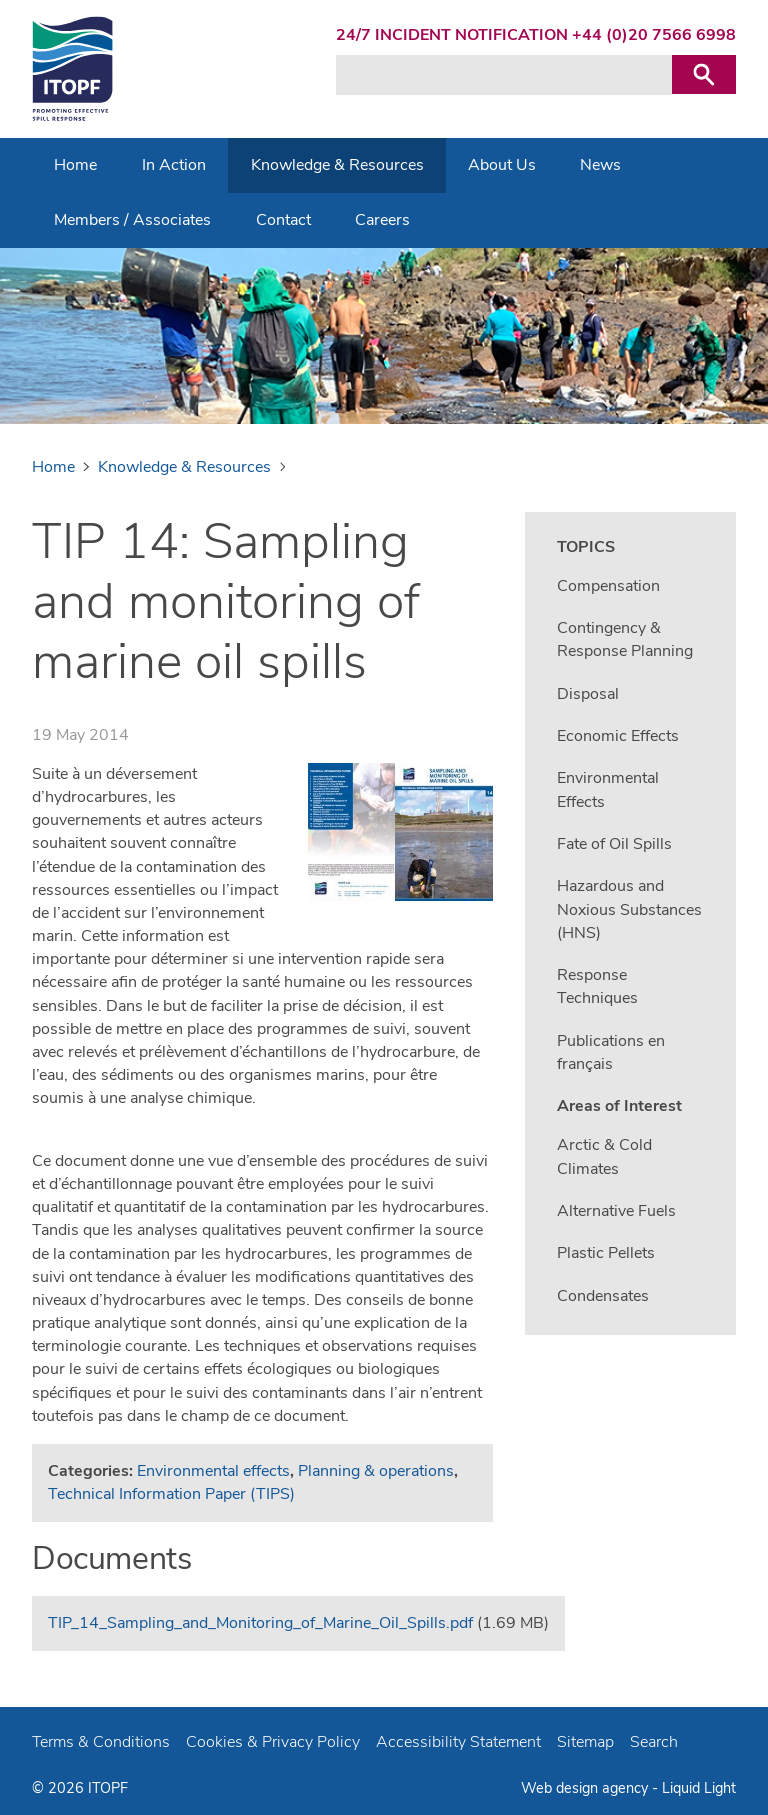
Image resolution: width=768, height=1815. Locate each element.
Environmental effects (213, 1471)
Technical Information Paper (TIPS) (171, 1494)
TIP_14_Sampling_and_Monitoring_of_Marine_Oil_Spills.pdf (260, 1623)
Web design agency (586, 1788)
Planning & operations (376, 1471)
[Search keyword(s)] (504, 75)
